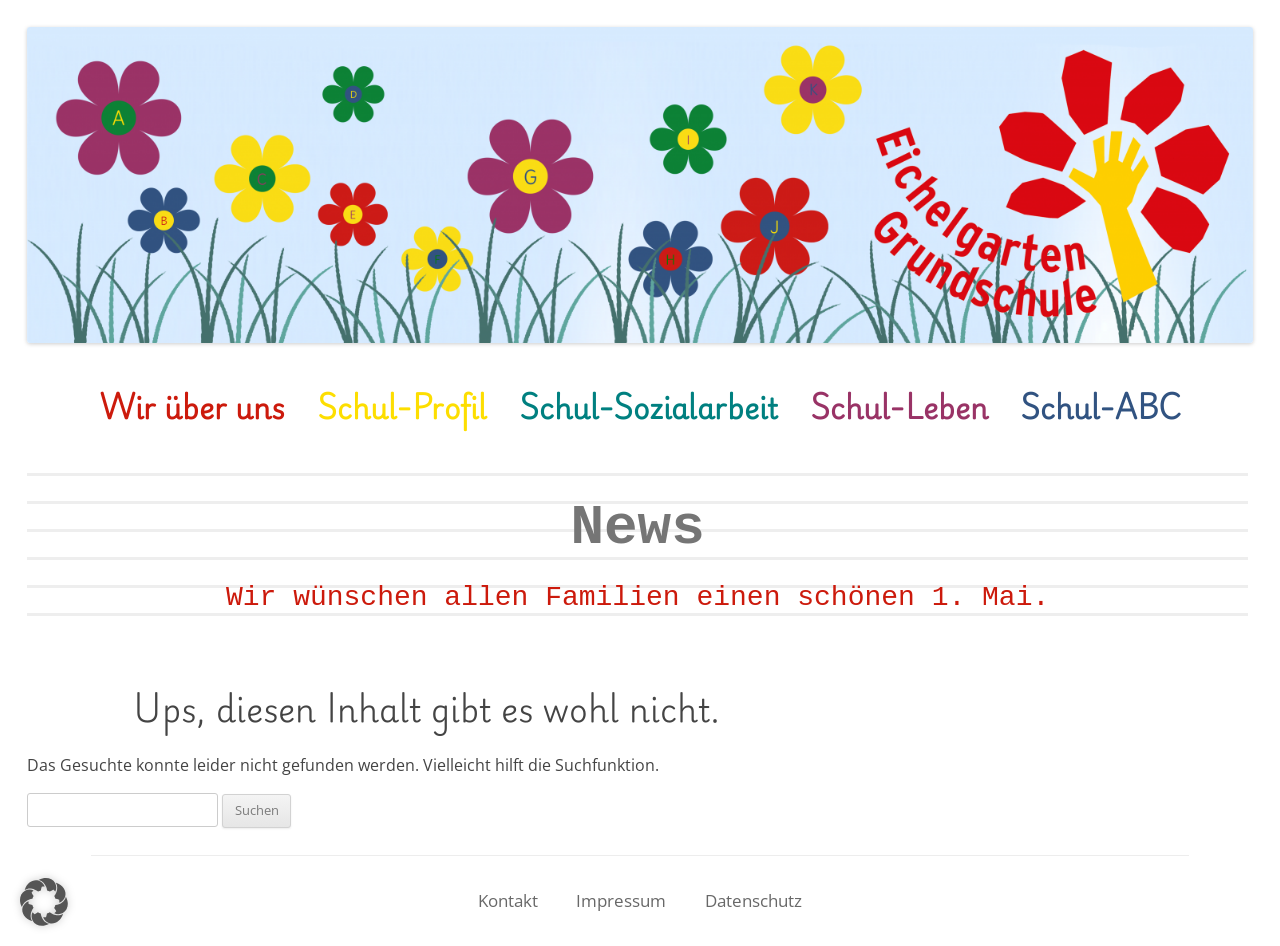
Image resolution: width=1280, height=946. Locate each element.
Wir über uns (192, 406)
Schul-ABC (1100, 406)
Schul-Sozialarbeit (648, 406)
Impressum (621, 900)
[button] (44, 902)
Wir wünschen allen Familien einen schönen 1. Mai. (637, 597)
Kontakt (508, 900)
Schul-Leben (899, 406)
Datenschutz (753, 900)
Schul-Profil (402, 406)
